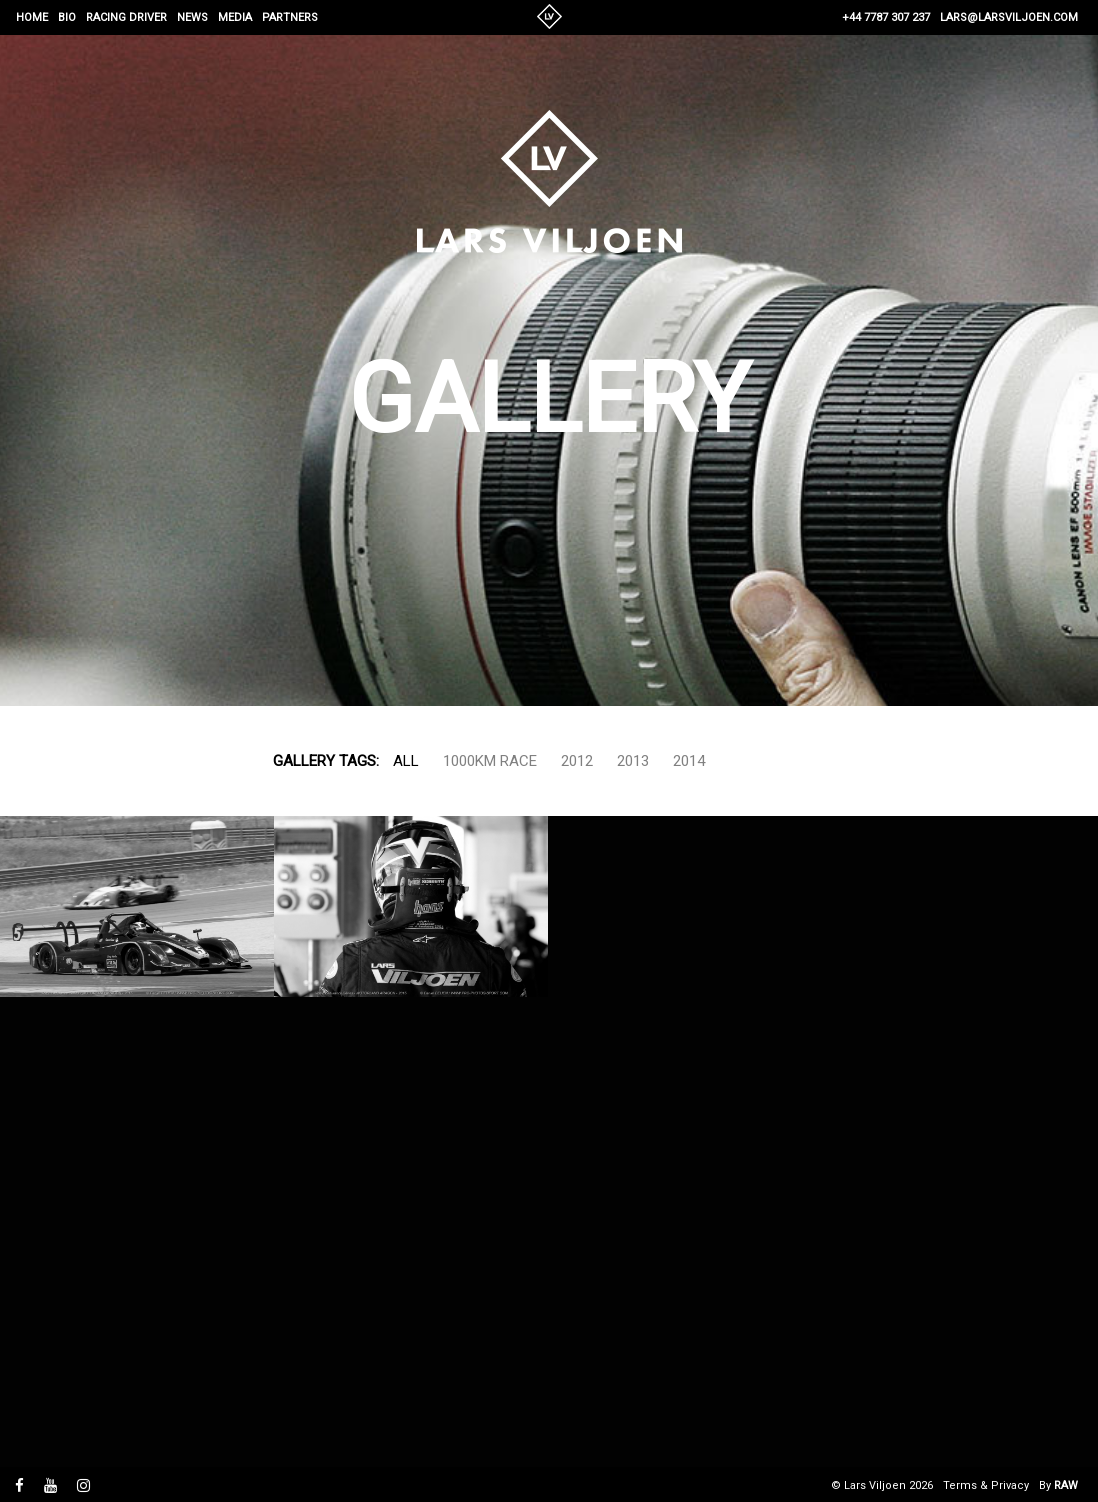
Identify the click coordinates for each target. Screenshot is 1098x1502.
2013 (633, 761)
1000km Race (490, 761)
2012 (577, 761)
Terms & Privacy (986, 1485)
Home (32, 17)
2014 (689, 761)
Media (235, 17)
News (192, 17)
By (1058, 1485)
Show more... (772, 761)
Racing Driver (126, 17)
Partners (290, 17)
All (406, 761)
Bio (67, 17)
